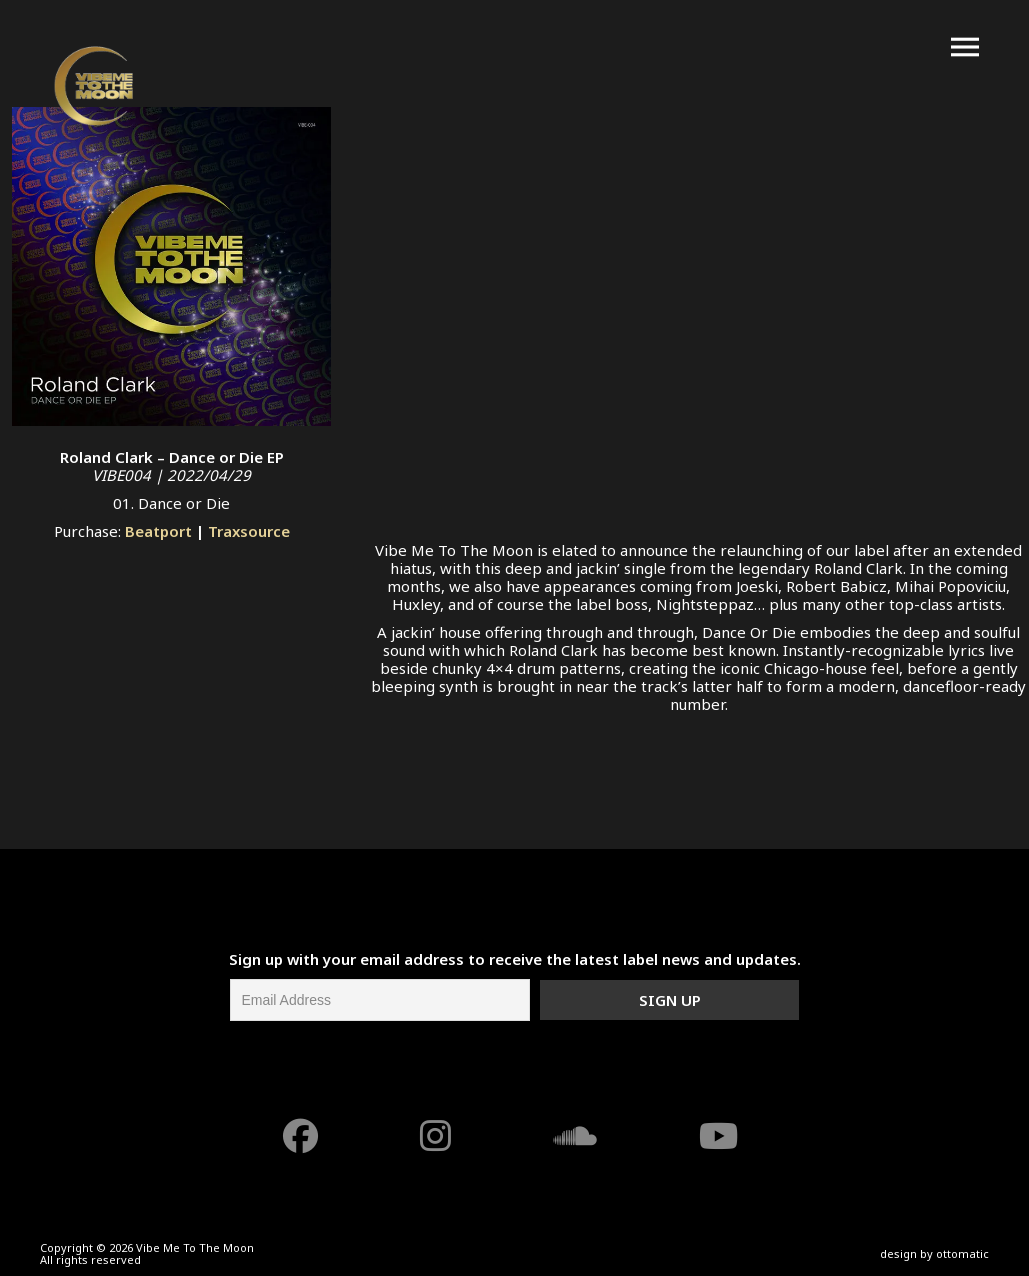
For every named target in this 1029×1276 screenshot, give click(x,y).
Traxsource (249, 531)
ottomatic (962, 1253)
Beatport (158, 531)
